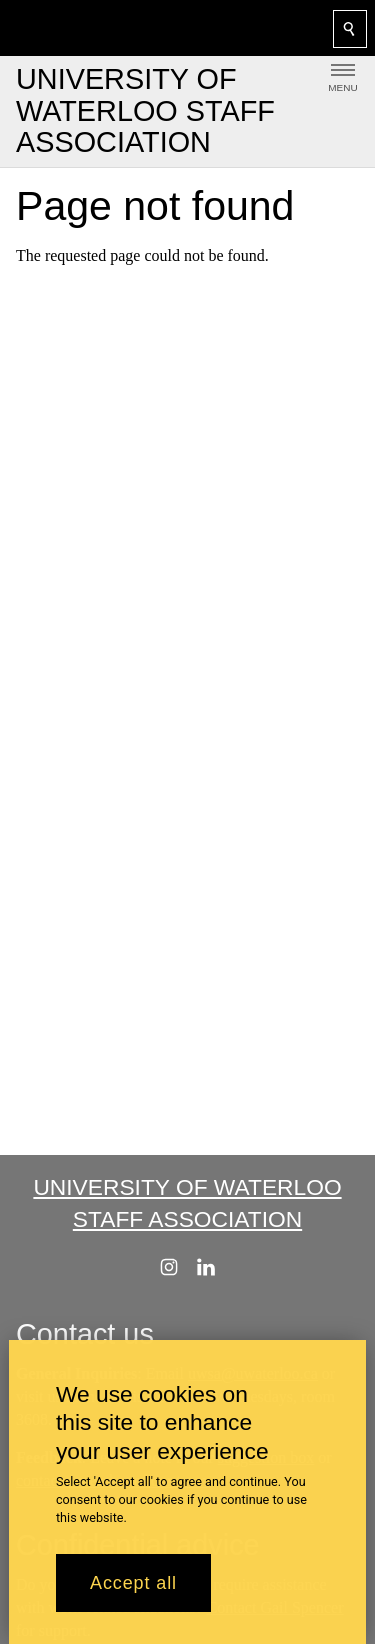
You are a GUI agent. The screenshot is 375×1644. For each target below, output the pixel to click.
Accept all (133, 1590)
